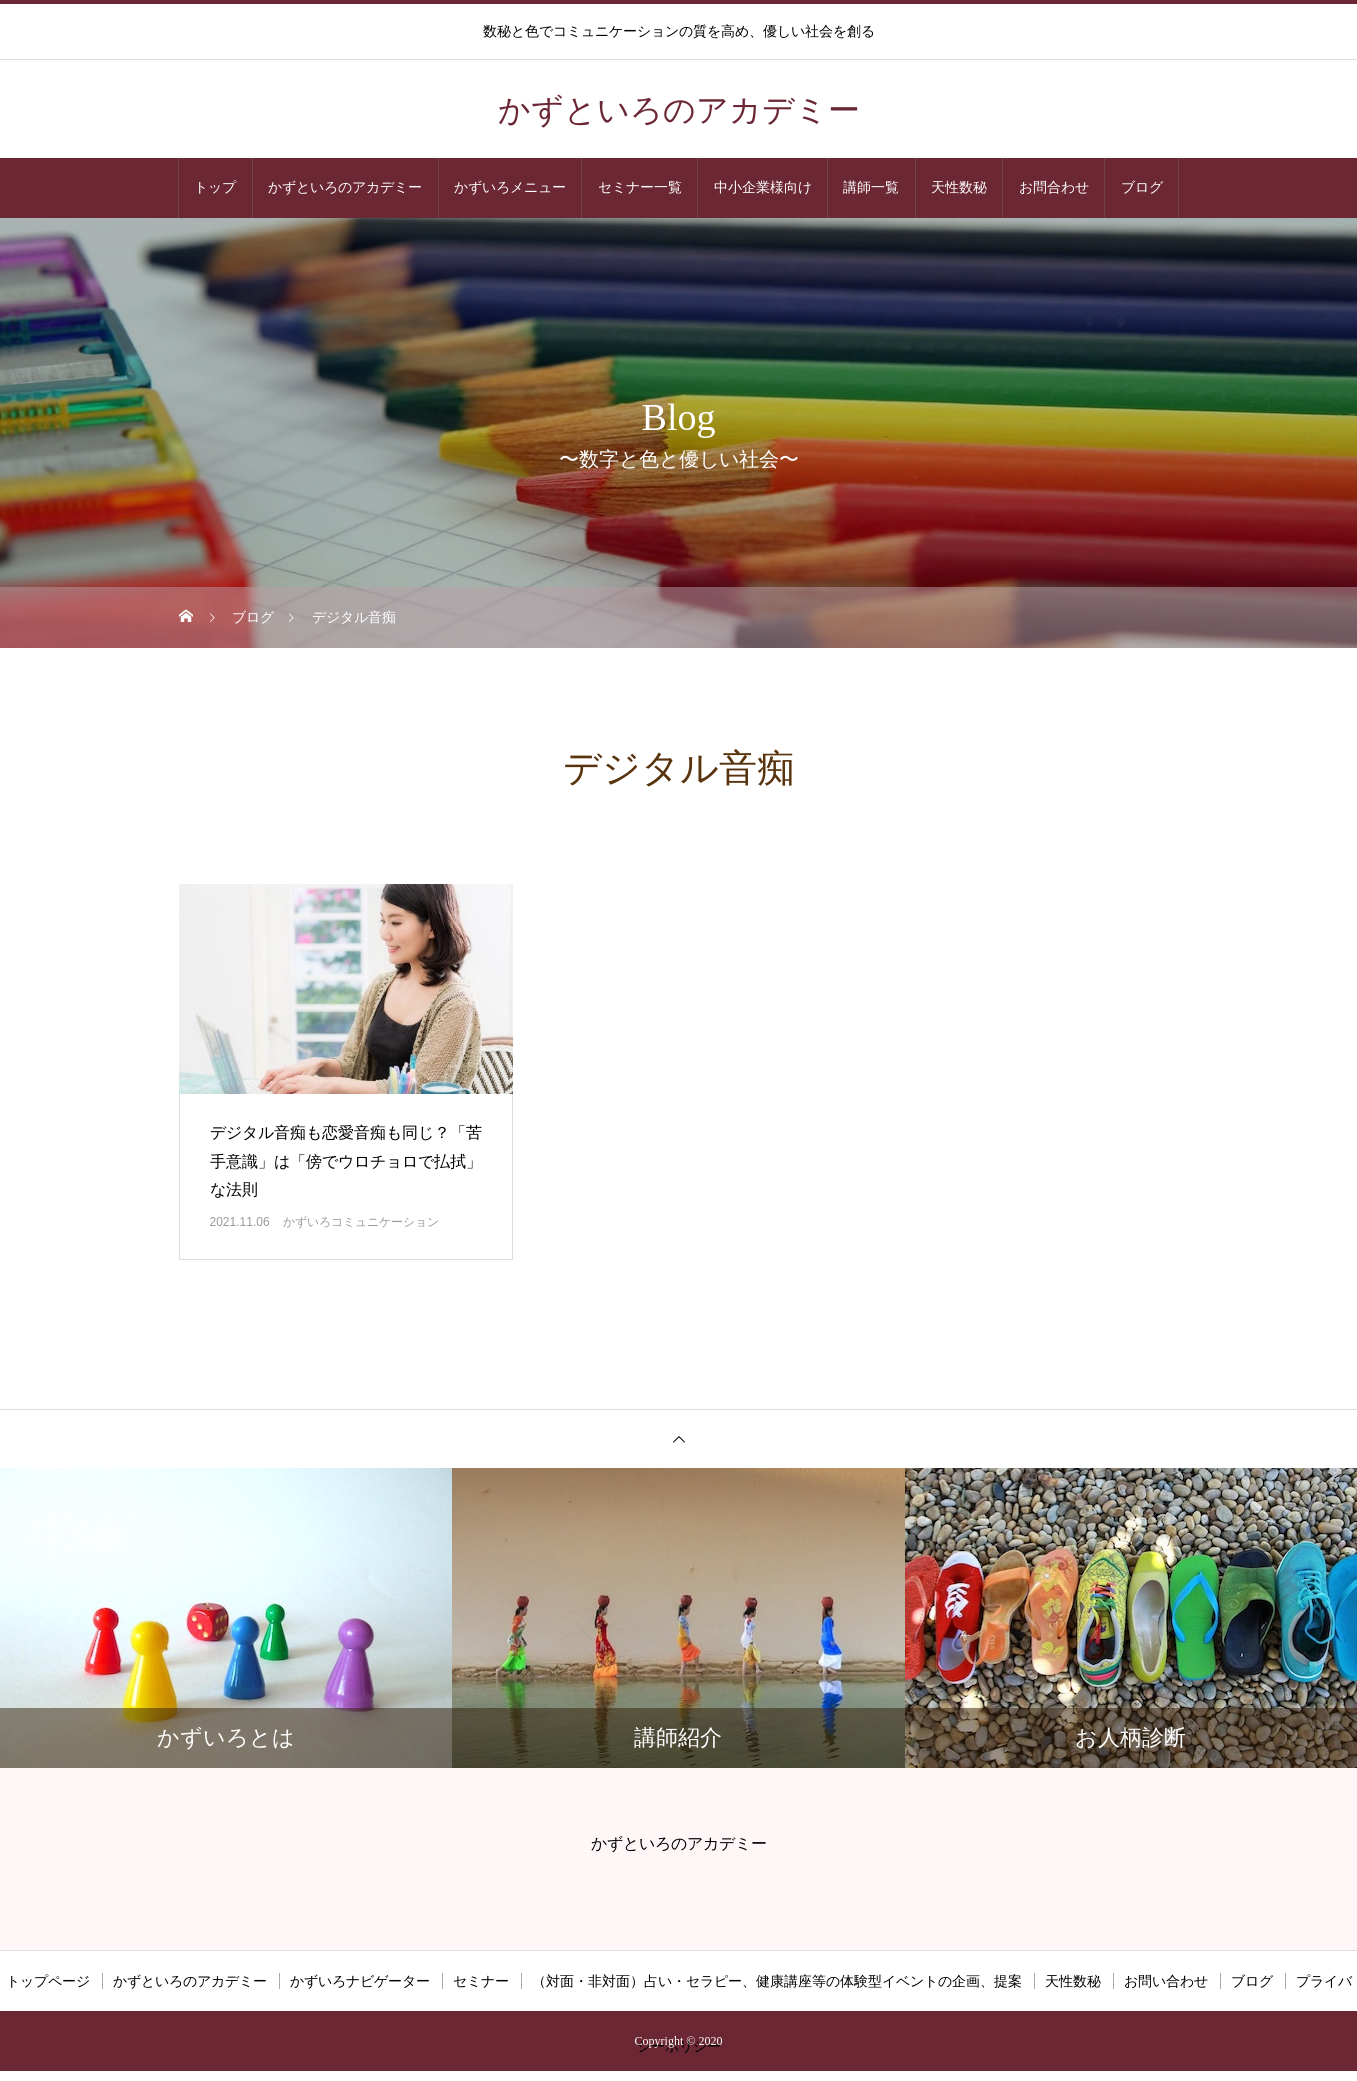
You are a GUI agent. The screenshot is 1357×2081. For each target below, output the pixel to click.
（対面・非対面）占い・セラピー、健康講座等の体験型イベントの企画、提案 (777, 1981)
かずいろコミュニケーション (361, 1222)
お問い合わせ (1166, 1981)
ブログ (1142, 187)
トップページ (48, 1981)
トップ (215, 187)
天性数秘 (959, 187)
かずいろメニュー (510, 187)
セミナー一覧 (640, 187)
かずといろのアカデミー (345, 187)
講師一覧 (871, 187)
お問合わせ (1054, 187)
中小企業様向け (763, 187)
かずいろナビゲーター (360, 1981)
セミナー (481, 1981)
